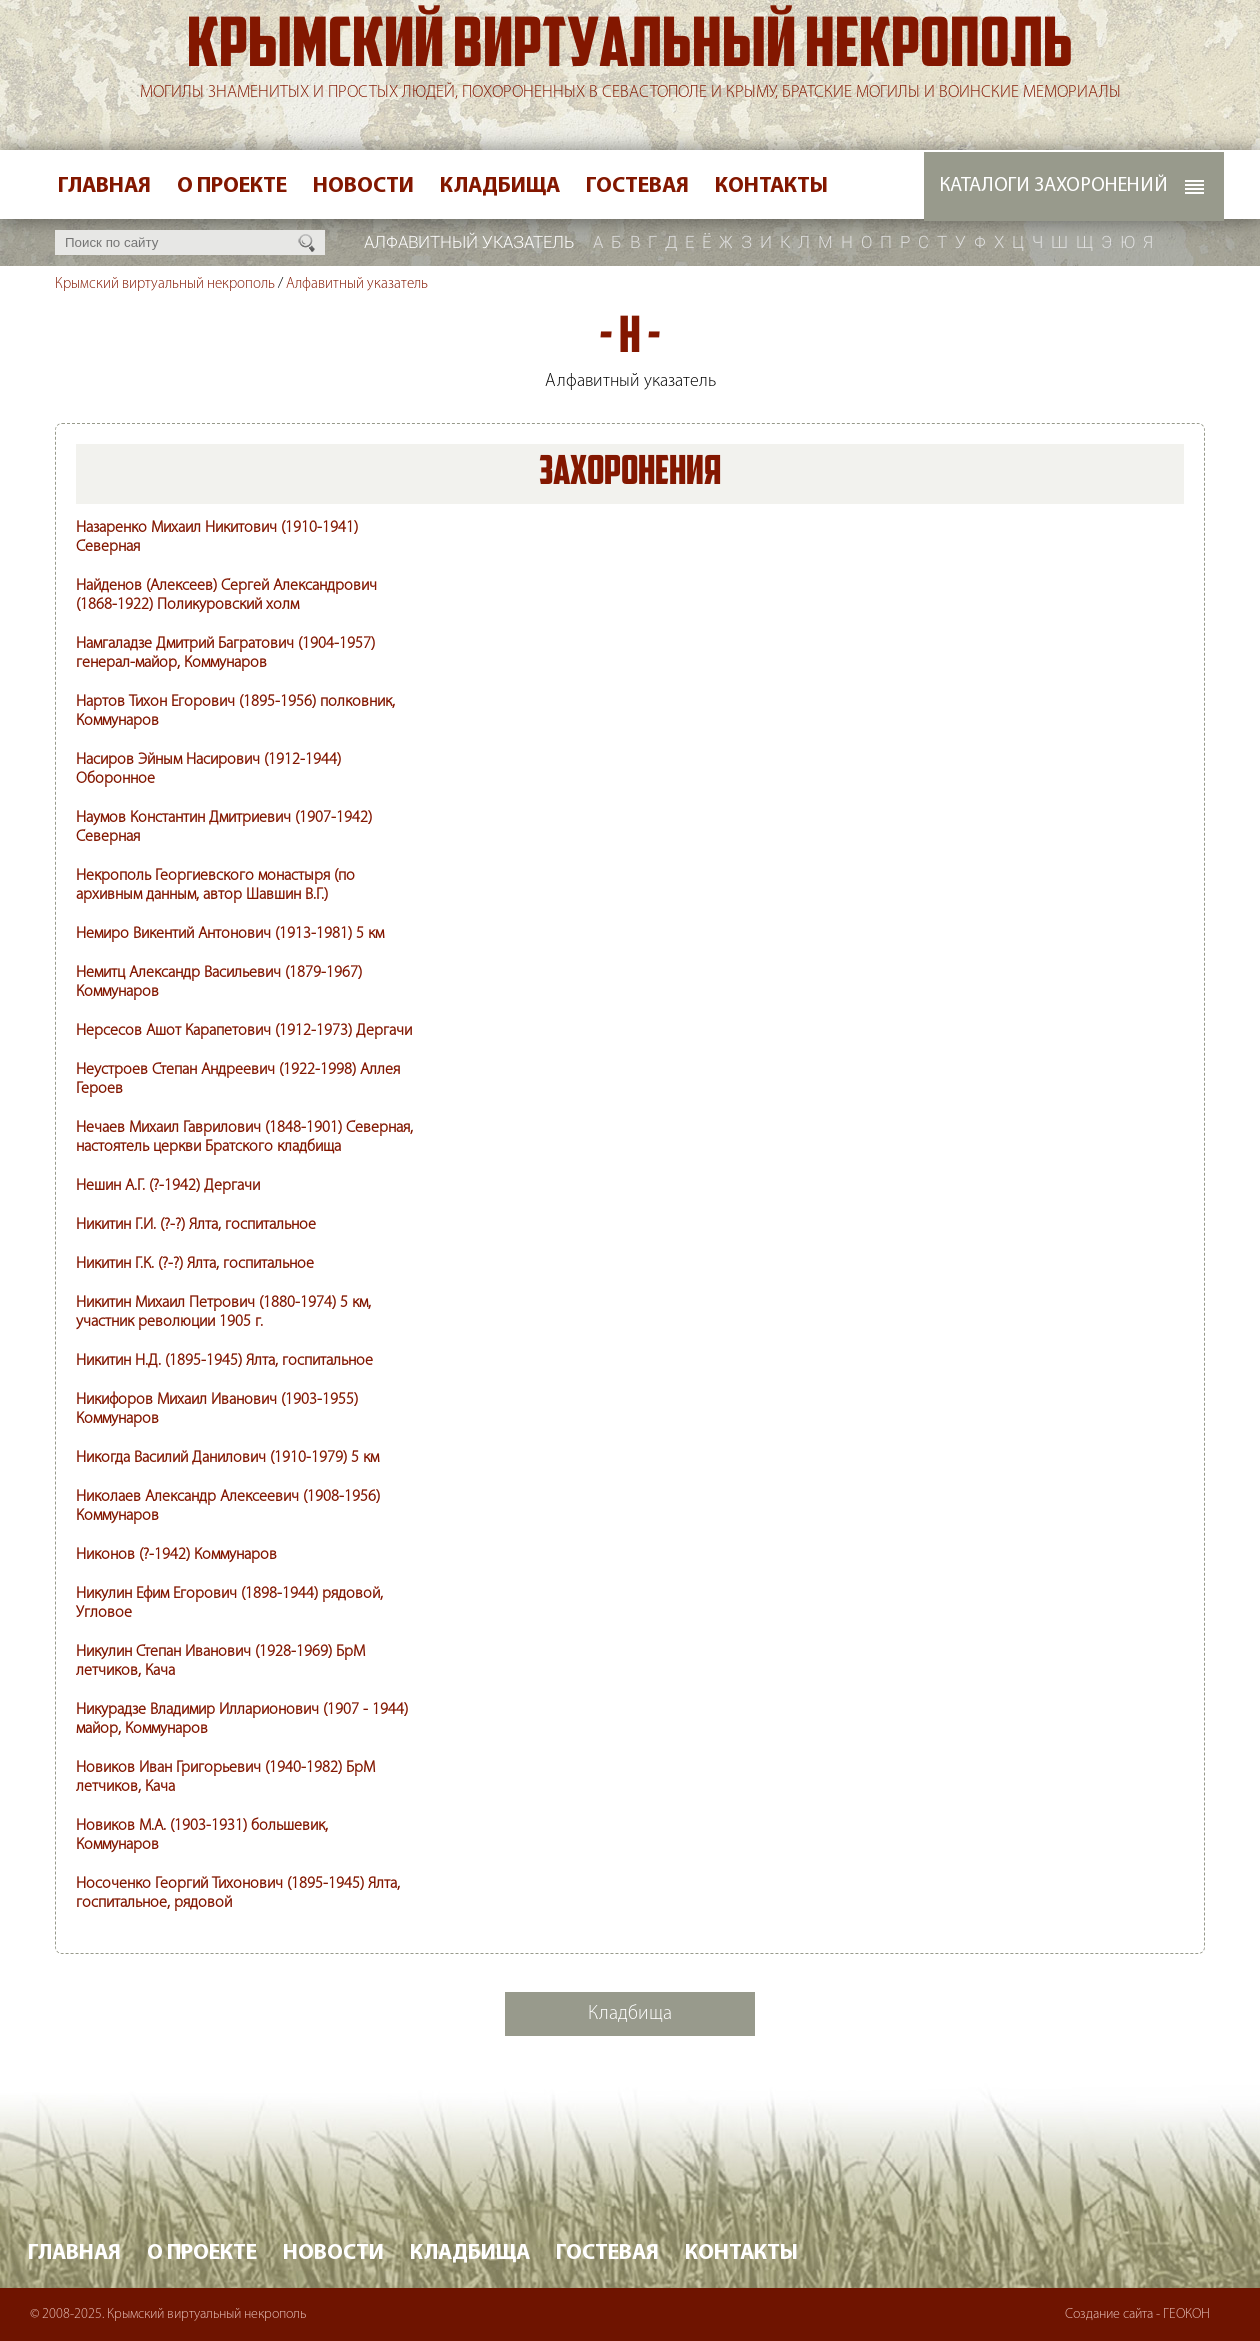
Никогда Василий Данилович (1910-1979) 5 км (227, 1458)
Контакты (771, 186)
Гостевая (637, 186)
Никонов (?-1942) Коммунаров (176, 1555)
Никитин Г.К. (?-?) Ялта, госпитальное (195, 1264)
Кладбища (500, 186)
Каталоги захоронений (1053, 186)
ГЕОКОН (1186, 2314)
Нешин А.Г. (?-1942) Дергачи (168, 1186)
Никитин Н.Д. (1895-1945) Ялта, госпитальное (224, 1361)
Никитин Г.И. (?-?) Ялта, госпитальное (196, 1225)
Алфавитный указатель (357, 284)
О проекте (232, 186)
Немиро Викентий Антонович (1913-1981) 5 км (230, 934)
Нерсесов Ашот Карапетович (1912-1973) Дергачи (244, 1031)
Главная (104, 186)
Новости (363, 186)
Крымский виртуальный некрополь (630, 49)
